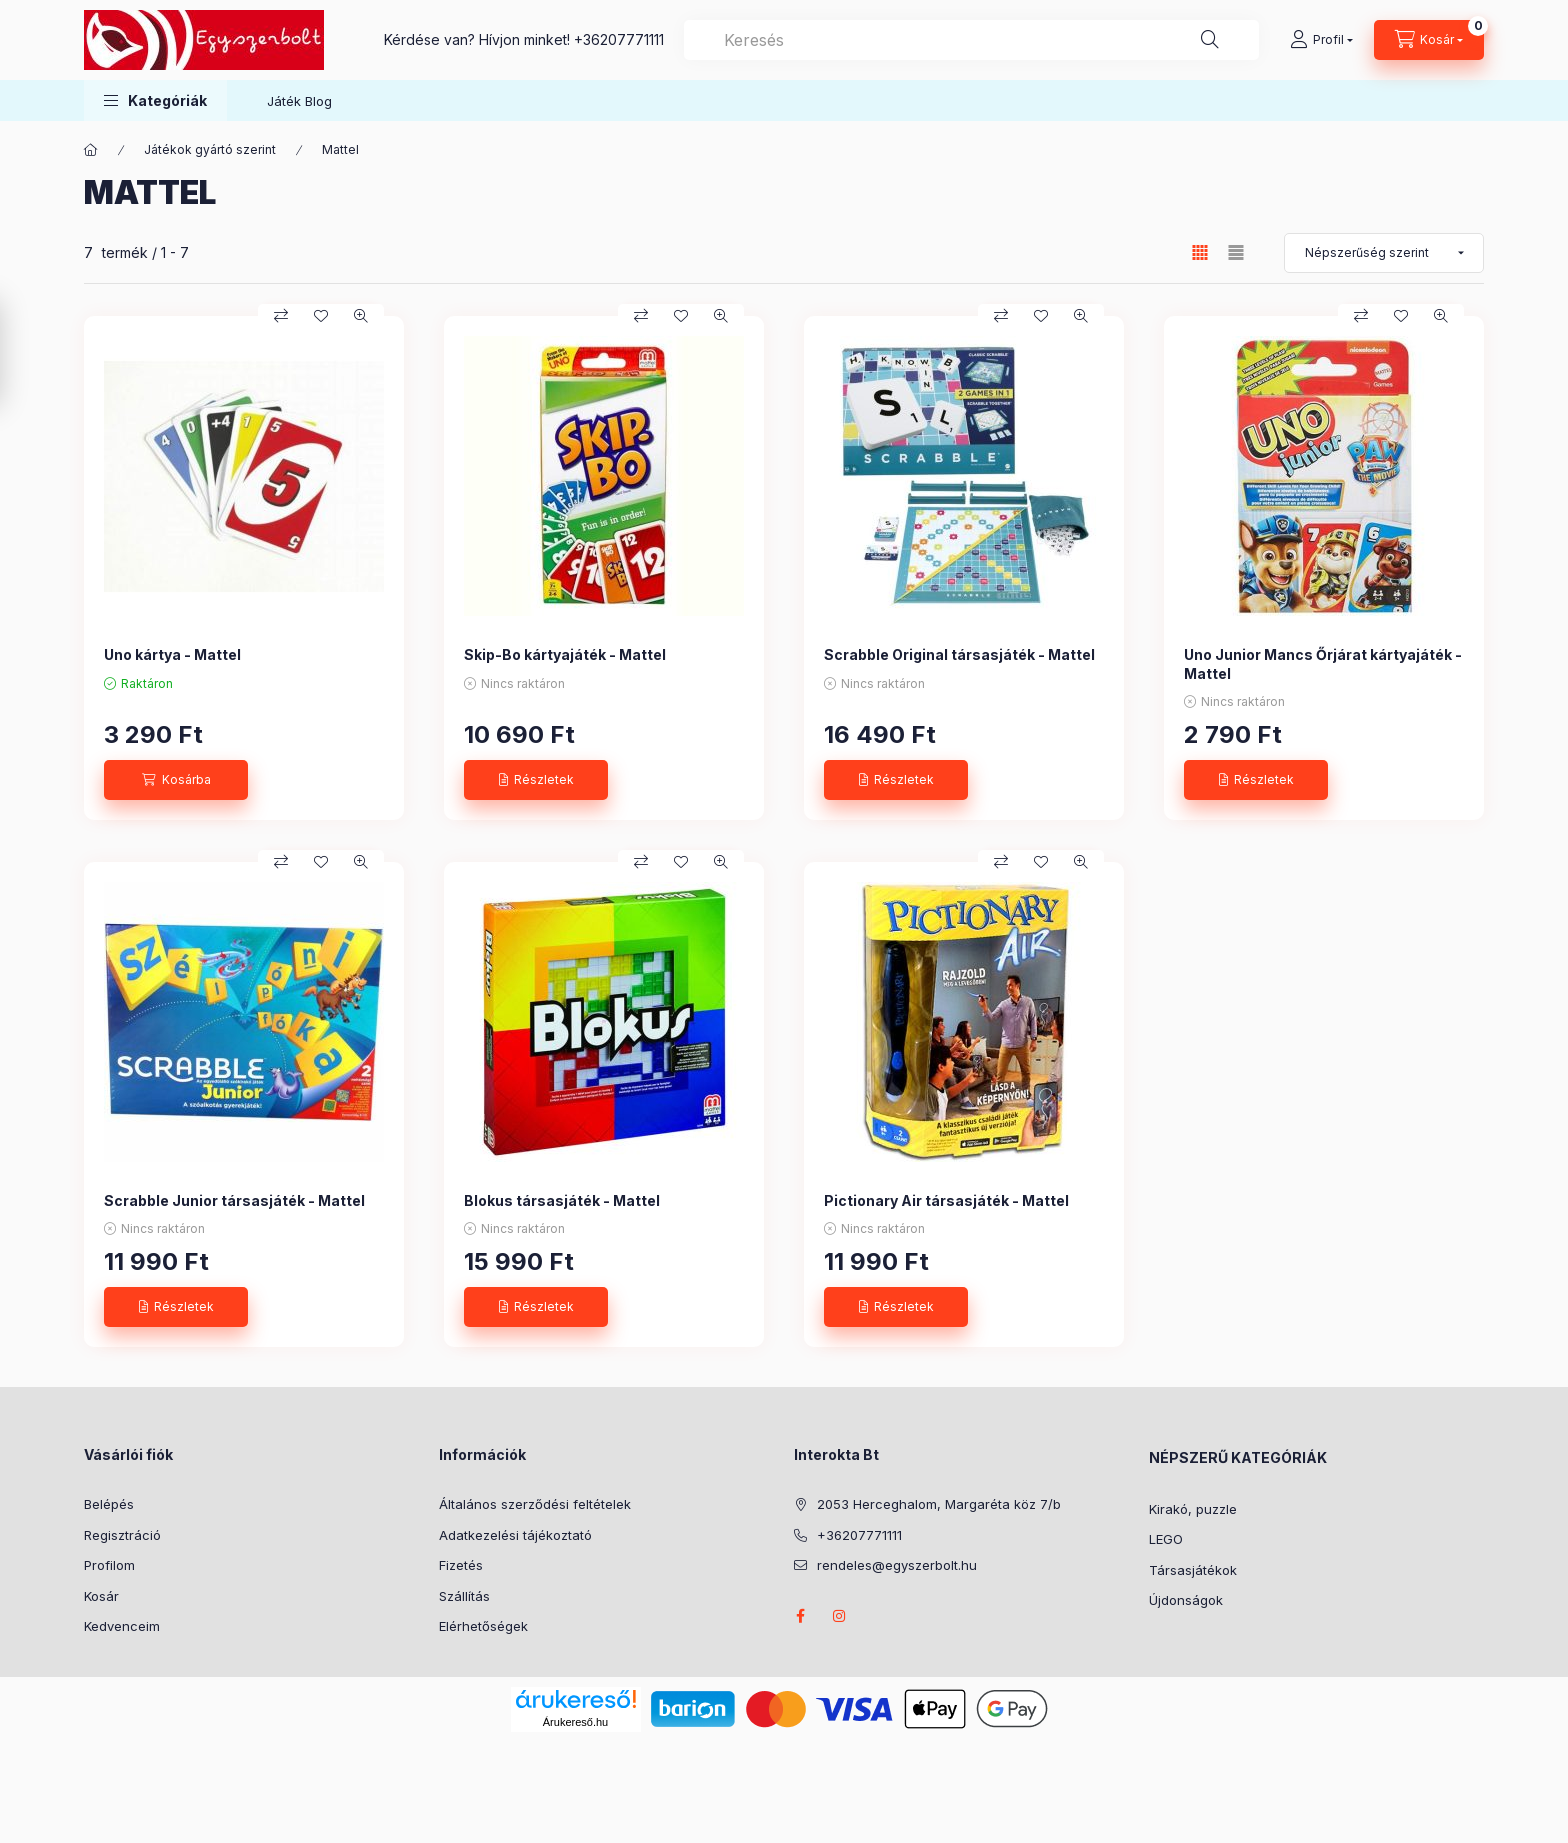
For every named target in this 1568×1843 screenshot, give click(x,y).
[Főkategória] (91, 150)
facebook (800, 1616)
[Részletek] (536, 780)
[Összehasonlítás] (281, 316)
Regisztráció (122, 1535)
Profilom (109, 1565)
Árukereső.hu (575, 1722)
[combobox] (971, 40)
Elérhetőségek (483, 1626)
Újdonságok (1186, 1600)
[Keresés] (1210, 40)
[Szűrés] (20, 353)
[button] (155, 100)
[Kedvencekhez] (321, 316)
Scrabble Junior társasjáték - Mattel (234, 1200)
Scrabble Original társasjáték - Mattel (959, 654)
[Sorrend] (1384, 253)
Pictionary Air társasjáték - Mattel (946, 1200)
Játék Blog (299, 101)
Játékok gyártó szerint (210, 149)
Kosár (101, 1596)
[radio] (1236, 252)
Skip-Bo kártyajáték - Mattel (565, 654)
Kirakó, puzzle (1193, 1509)
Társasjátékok (1193, 1570)
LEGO (1166, 1539)
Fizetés (461, 1565)
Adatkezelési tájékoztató (515, 1535)
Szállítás (464, 1596)
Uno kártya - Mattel (172, 654)
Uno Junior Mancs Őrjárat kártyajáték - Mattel (1323, 663)
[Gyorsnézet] (361, 316)
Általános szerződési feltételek (535, 1504)
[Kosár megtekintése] (1429, 40)
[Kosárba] (176, 780)
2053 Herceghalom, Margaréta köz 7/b (939, 1504)
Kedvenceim (122, 1626)
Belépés (109, 1504)
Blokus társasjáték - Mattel (562, 1200)
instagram (840, 1616)
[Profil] (1321, 40)
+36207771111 (619, 39)
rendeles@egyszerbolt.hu (897, 1565)
